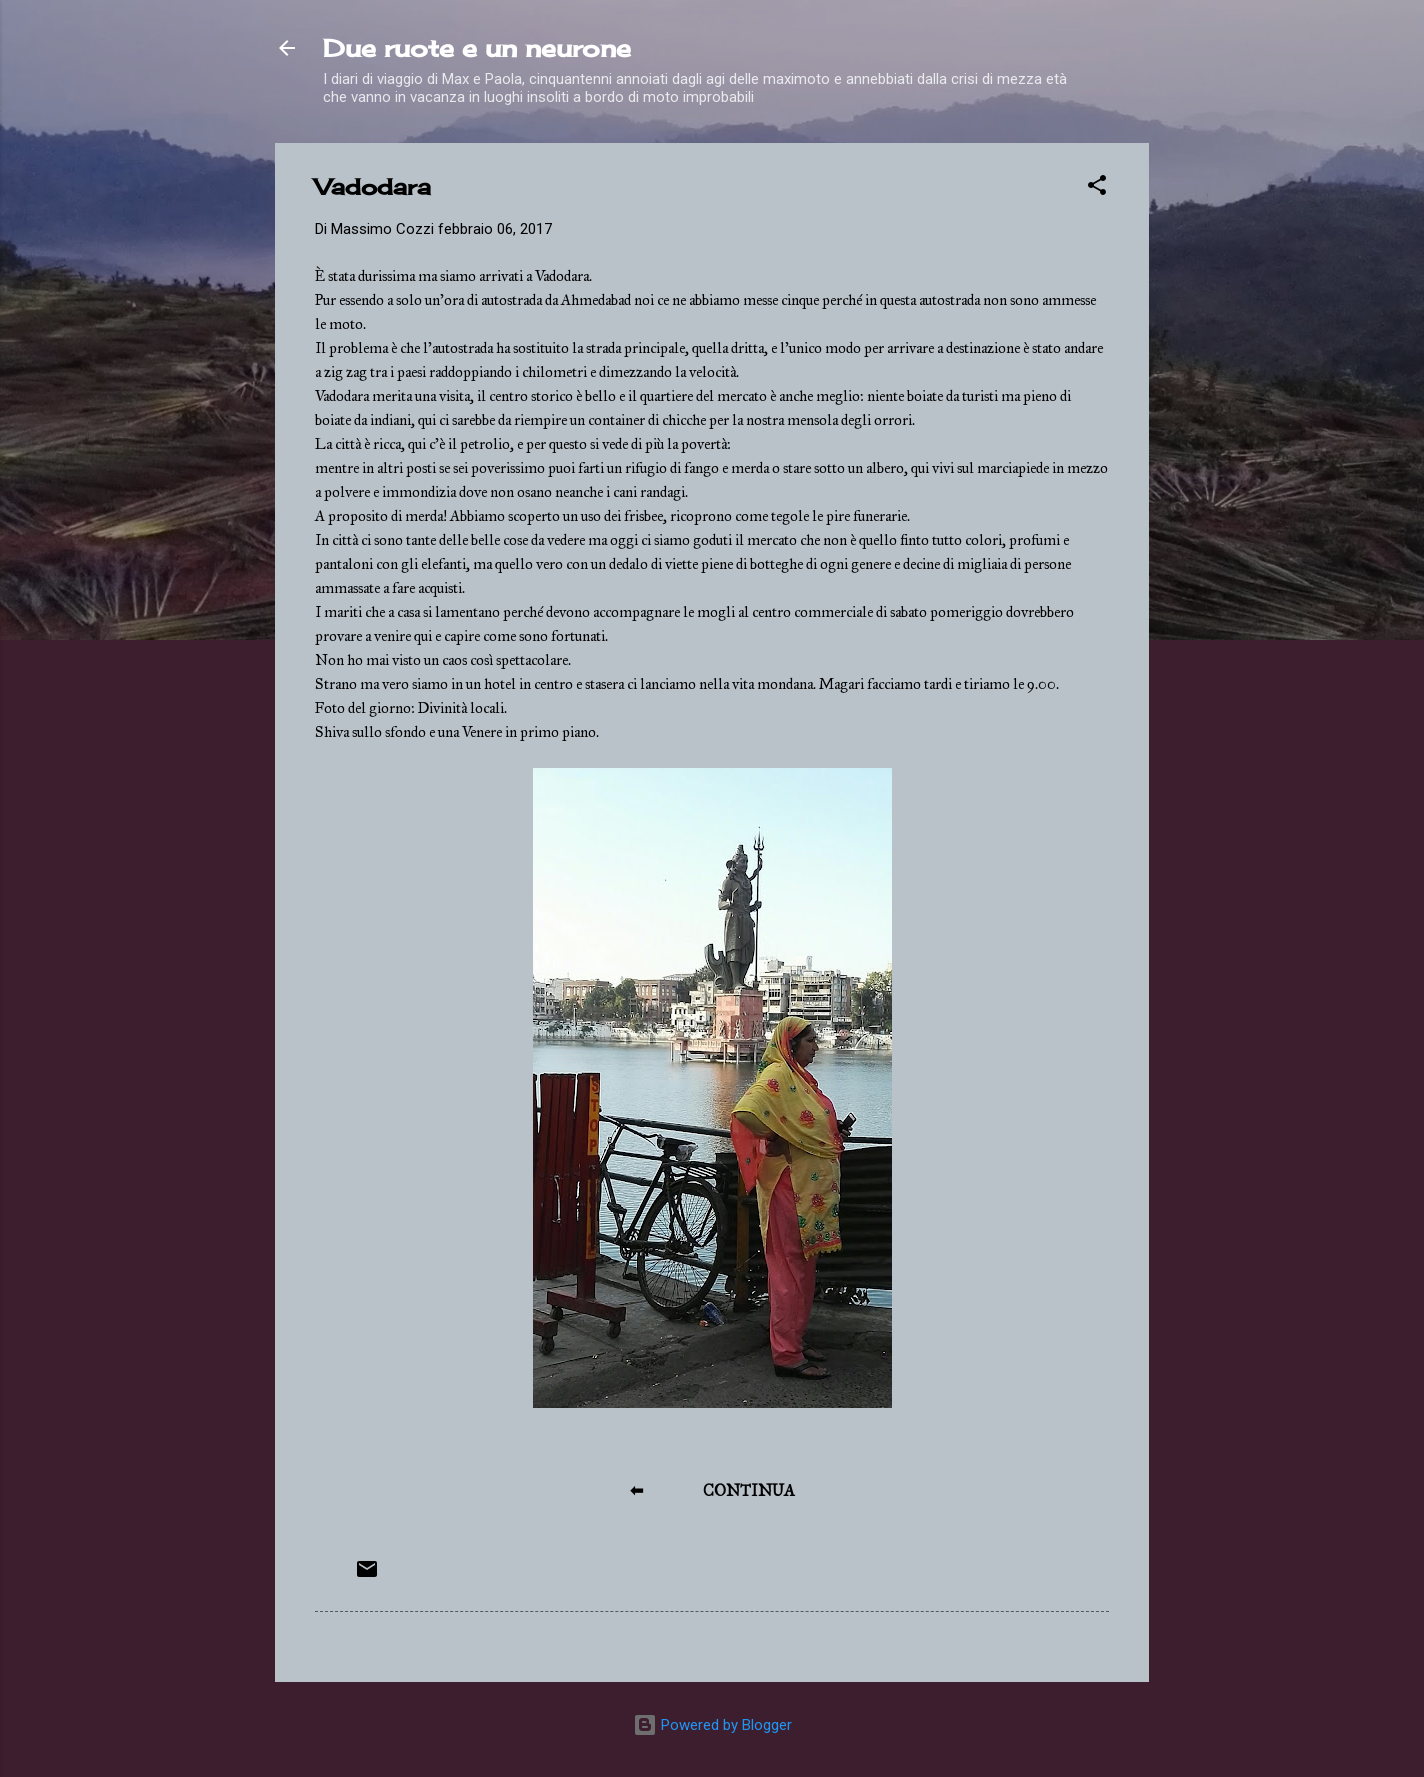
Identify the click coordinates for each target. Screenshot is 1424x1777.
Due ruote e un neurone (477, 48)
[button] (1097, 188)
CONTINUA (749, 1490)
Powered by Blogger (712, 1725)
